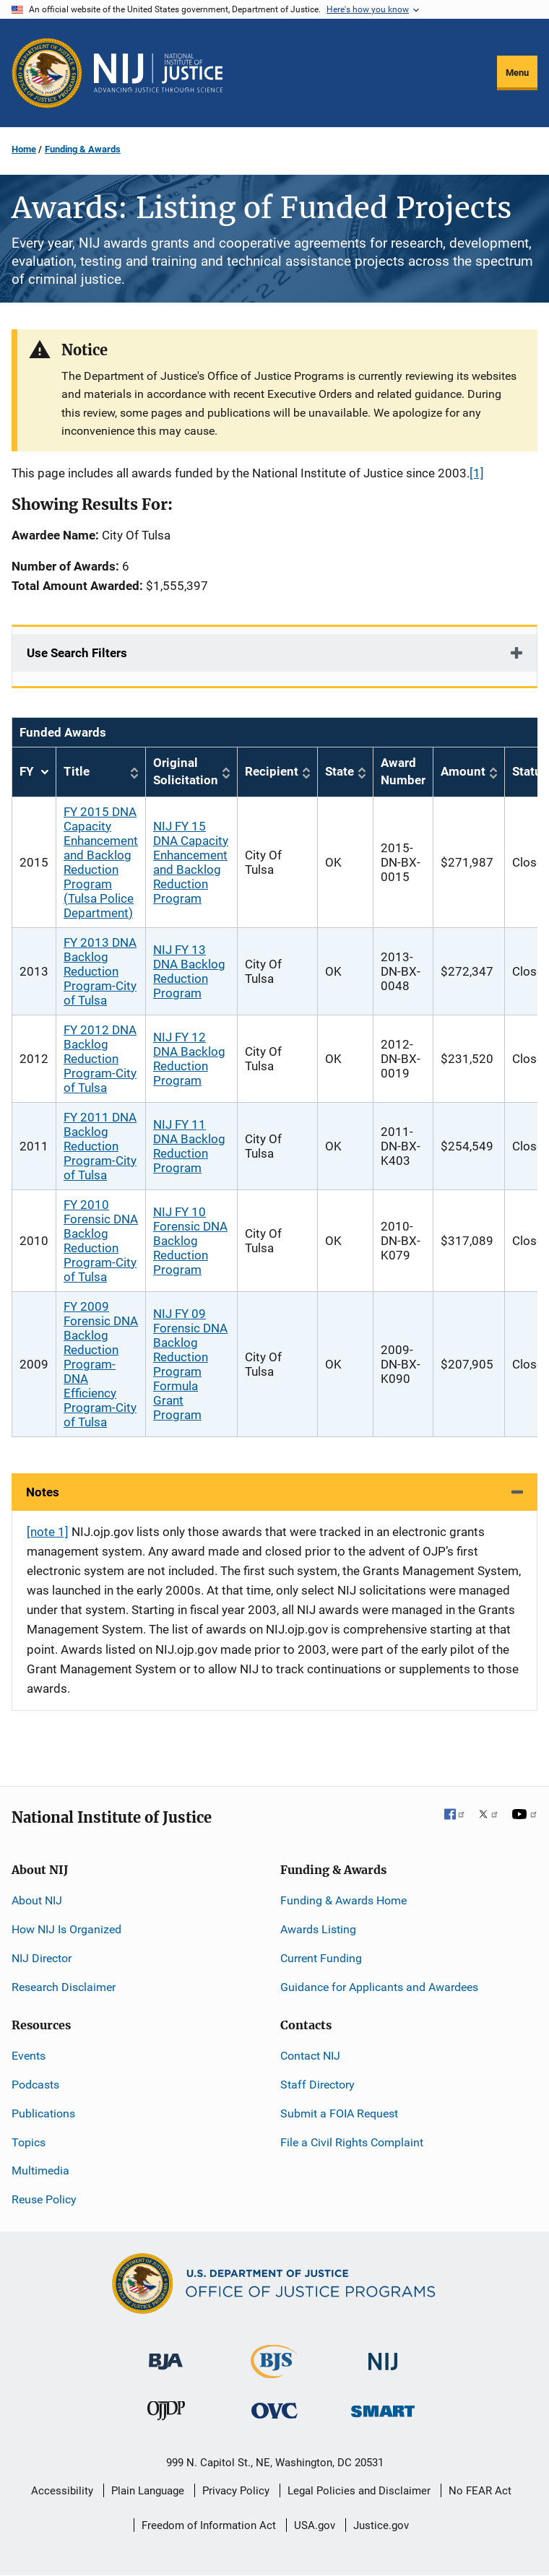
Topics (29, 2142)
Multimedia (40, 2170)
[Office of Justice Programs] (47, 73)
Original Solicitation (185, 771)
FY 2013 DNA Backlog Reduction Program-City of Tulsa (100, 971)
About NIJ (37, 1900)
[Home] (158, 72)
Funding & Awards (83, 149)
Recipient (271, 771)
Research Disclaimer (64, 1987)
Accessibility (62, 2490)
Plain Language (147, 2490)
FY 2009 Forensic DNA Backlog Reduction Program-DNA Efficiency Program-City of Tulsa (101, 1364)
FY (34, 772)
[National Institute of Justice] (382, 2355)
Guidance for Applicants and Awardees (379, 1987)
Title (77, 771)
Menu (517, 72)
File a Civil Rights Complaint (351, 2142)
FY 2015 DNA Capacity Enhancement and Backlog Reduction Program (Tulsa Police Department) (101, 862)
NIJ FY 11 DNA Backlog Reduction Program (189, 1146)
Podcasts (35, 2084)
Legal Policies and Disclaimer (359, 2490)
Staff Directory (317, 2084)
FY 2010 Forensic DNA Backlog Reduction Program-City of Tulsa (101, 1240)
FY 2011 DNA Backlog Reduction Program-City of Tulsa (100, 1146)
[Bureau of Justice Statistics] (274, 2372)
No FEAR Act (480, 2490)
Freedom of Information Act (209, 2525)
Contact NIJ (310, 2056)
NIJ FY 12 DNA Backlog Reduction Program (189, 1059)
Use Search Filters (77, 653)
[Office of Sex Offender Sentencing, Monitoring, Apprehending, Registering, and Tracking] (383, 2407)
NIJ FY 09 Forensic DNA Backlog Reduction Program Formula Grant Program (190, 1364)
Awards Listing (318, 1929)
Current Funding (321, 1958)
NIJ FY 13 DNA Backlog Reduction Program (189, 971)
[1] (477, 473)
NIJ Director (42, 1958)
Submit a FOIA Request (339, 2113)
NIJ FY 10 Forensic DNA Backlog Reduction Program (190, 1241)
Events (29, 2056)
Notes (42, 1492)
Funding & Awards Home (343, 1900)
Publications (43, 2113)
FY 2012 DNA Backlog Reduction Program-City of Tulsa (100, 1059)
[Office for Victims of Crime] (274, 2410)
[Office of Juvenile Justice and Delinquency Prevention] (166, 2414)
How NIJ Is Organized (66, 1929)
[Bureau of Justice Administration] (166, 2355)
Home (24, 149)
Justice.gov (381, 2525)
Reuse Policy (44, 2199)
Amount (463, 771)
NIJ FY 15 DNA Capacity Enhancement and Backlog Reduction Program (190, 862)
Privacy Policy (235, 2490)
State (339, 771)
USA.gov (314, 2525)
